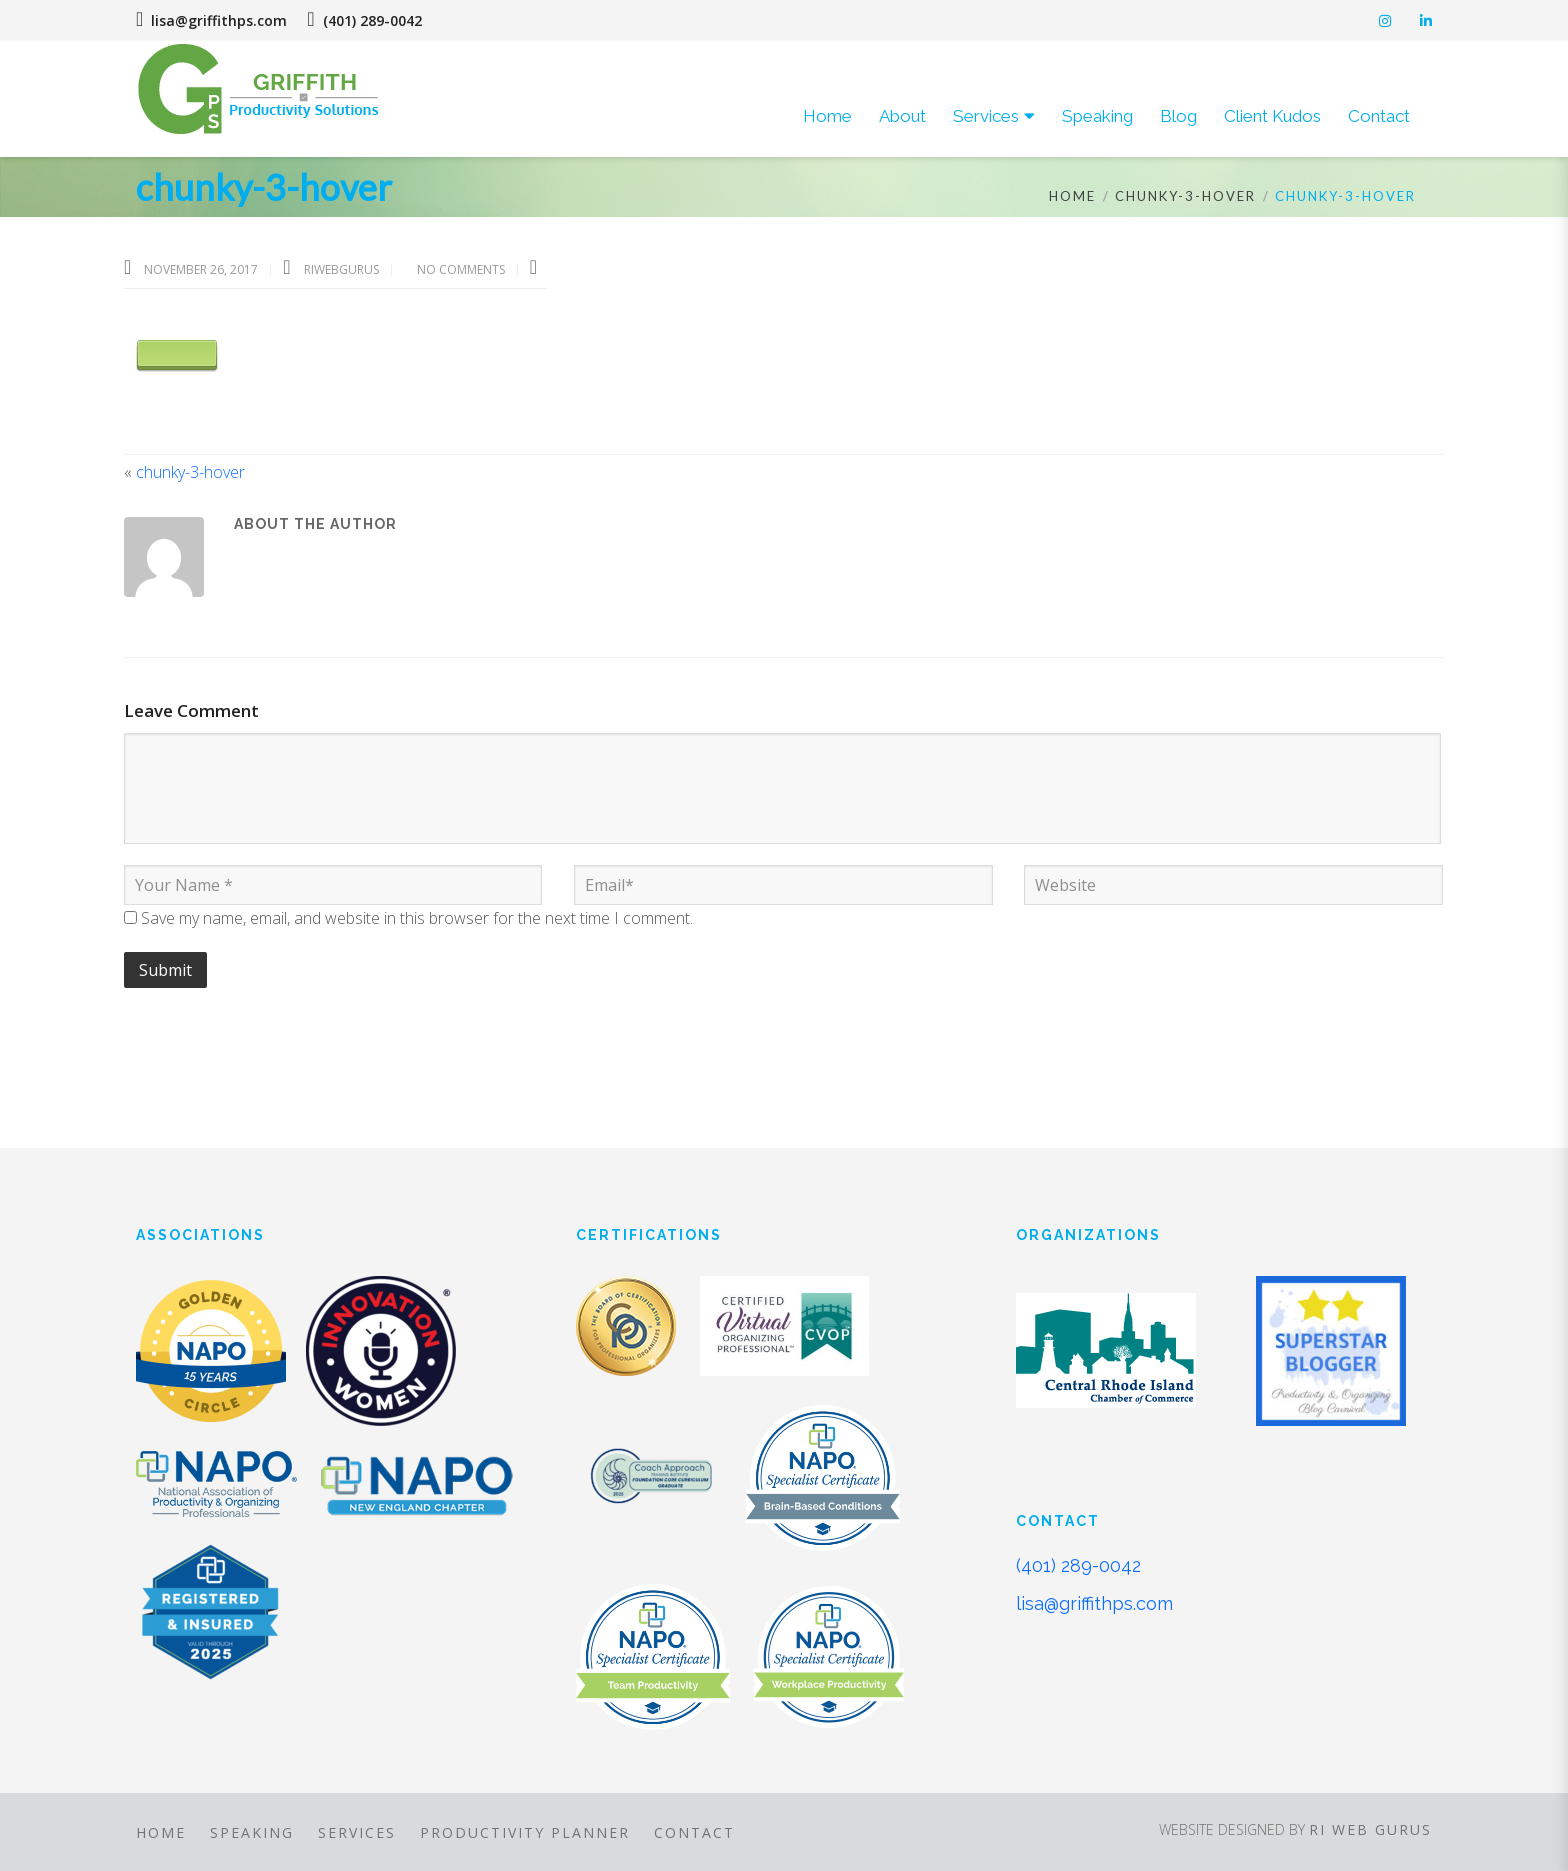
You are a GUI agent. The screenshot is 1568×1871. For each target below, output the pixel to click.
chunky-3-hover (1185, 196)
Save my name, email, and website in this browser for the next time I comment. (417, 918)
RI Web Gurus (1370, 1829)
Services (357, 1832)
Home (1072, 196)
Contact (694, 1832)
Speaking (252, 1832)
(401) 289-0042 (1078, 1565)
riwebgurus (343, 269)
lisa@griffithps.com (211, 20)
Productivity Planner (525, 1832)
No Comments (461, 269)
